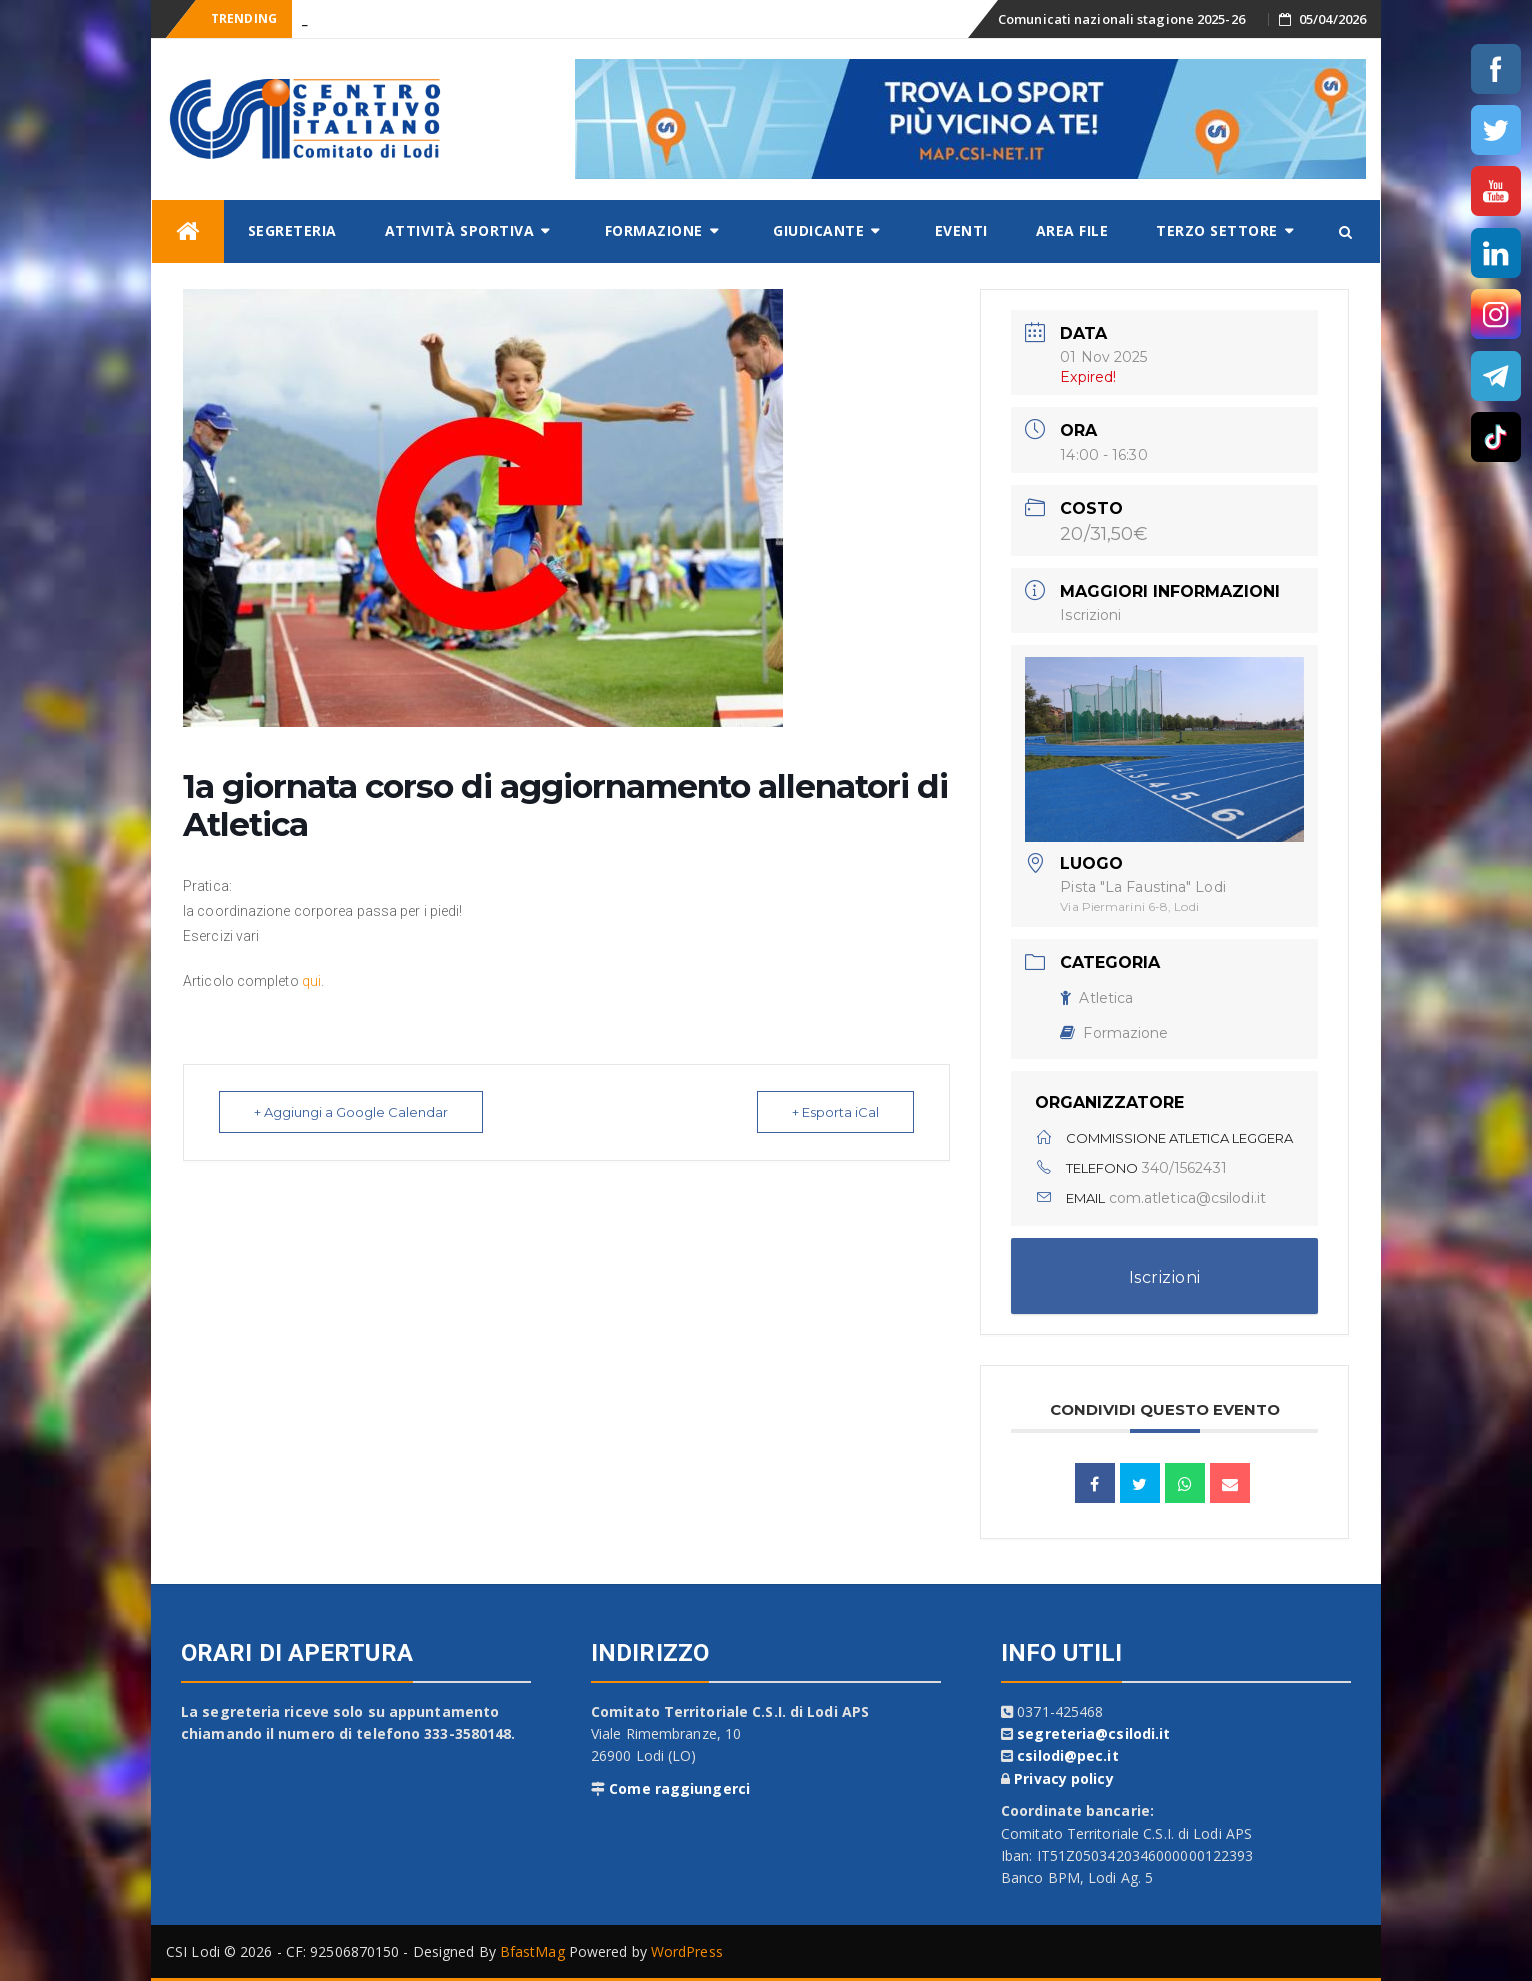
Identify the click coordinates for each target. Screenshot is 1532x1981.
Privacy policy (1063, 1778)
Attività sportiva (460, 230)
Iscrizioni (1090, 615)
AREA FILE (1072, 230)
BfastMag (532, 1951)
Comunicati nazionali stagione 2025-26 (1121, 19)
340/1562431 (1184, 1168)
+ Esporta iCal (835, 1112)
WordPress (687, 1951)
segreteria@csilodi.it (1093, 1733)
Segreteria (292, 230)
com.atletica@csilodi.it (1187, 1198)
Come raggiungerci (679, 1788)
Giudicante (818, 230)
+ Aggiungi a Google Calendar (351, 1112)
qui (311, 981)
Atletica (1096, 998)
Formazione (654, 230)
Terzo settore (1217, 230)
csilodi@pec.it (1067, 1755)
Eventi (961, 230)
